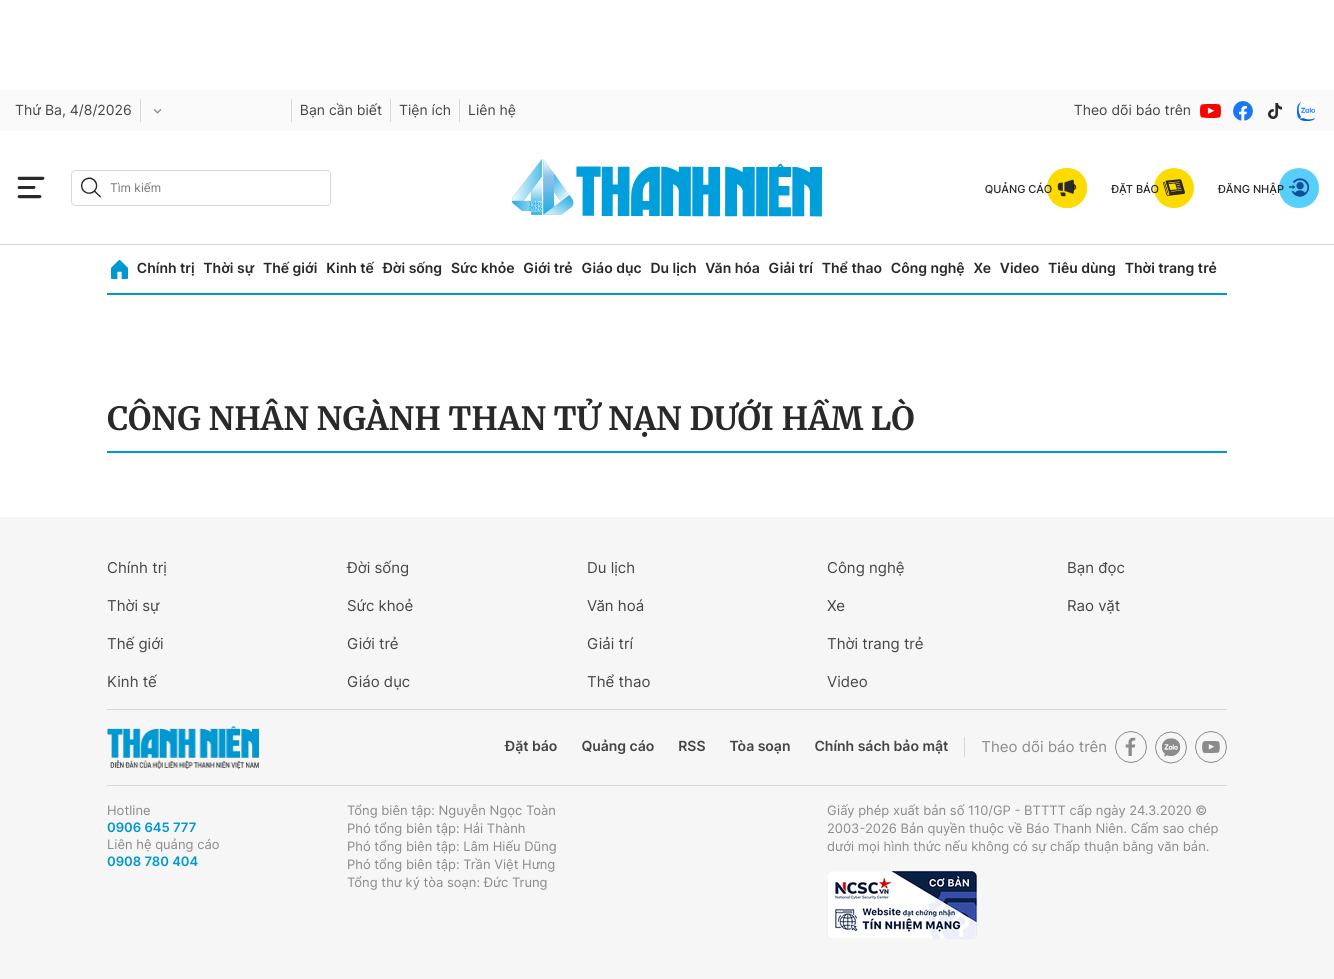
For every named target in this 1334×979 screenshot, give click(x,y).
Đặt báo (531, 746)
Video (1019, 268)
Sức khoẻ (380, 605)
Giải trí (791, 268)
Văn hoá (615, 605)
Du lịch (673, 268)
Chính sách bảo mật (881, 746)
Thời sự (228, 268)
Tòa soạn (760, 746)
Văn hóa (732, 268)
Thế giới (290, 268)
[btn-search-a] (91, 187)
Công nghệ (928, 268)
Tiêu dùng (1082, 268)
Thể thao (852, 268)
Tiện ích (425, 110)
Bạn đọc (1096, 567)
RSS (691, 746)
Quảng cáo (617, 746)
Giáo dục (611, 268)
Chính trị (166, 268)
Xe (982, 268)
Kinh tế (350, 268)
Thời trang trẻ (1171, 268)
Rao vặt (1093, 605)
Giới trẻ (547, 268)
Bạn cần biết (341, 110)
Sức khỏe (483, 268)
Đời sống (412, 268)
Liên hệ (492, 110)
